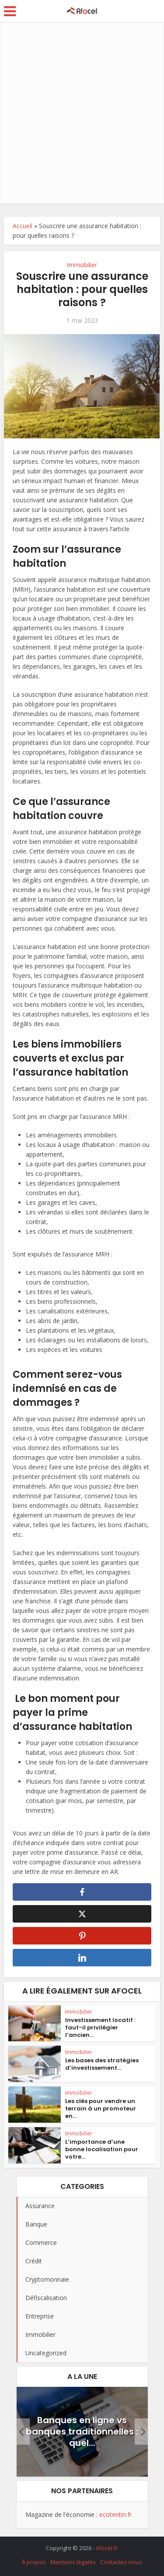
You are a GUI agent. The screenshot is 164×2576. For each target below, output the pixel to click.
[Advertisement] (82, 113)
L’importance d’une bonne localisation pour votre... (101, 2149)
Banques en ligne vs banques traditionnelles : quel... (82, 2431)
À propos (34, 2562)
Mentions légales (73, 2562)
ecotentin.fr (115, 2514)
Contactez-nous (121, 2562)
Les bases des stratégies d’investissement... (102, 2064)
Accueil (22, 226)
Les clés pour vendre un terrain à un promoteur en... (100, 2108)
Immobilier (82, 265)
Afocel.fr (107, 2548)
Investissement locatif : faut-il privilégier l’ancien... (100, 2027)
